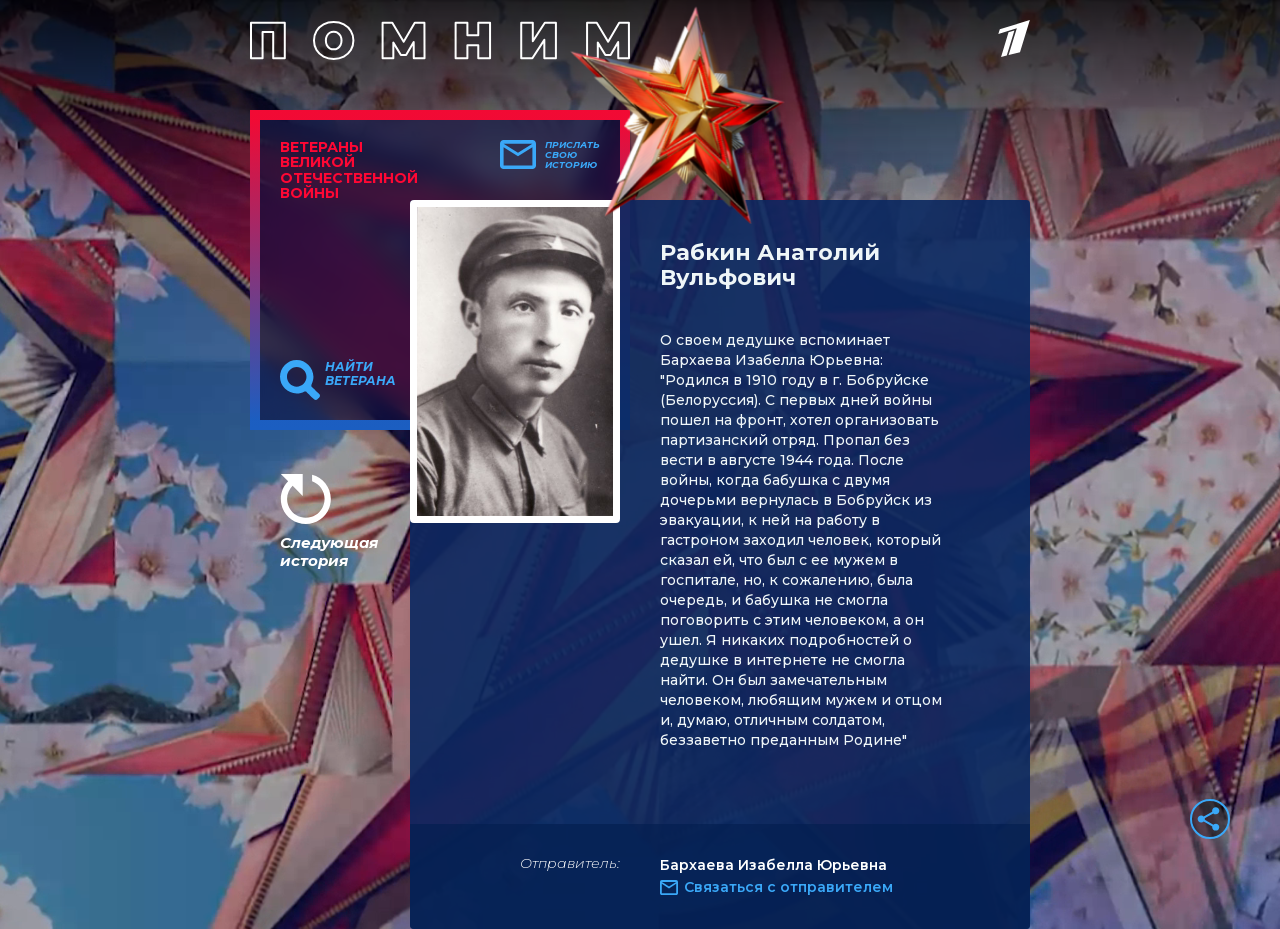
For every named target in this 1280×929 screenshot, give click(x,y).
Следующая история (329, 551)
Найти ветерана (360, 374)
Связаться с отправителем (788, 887)
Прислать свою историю (572, 155)
